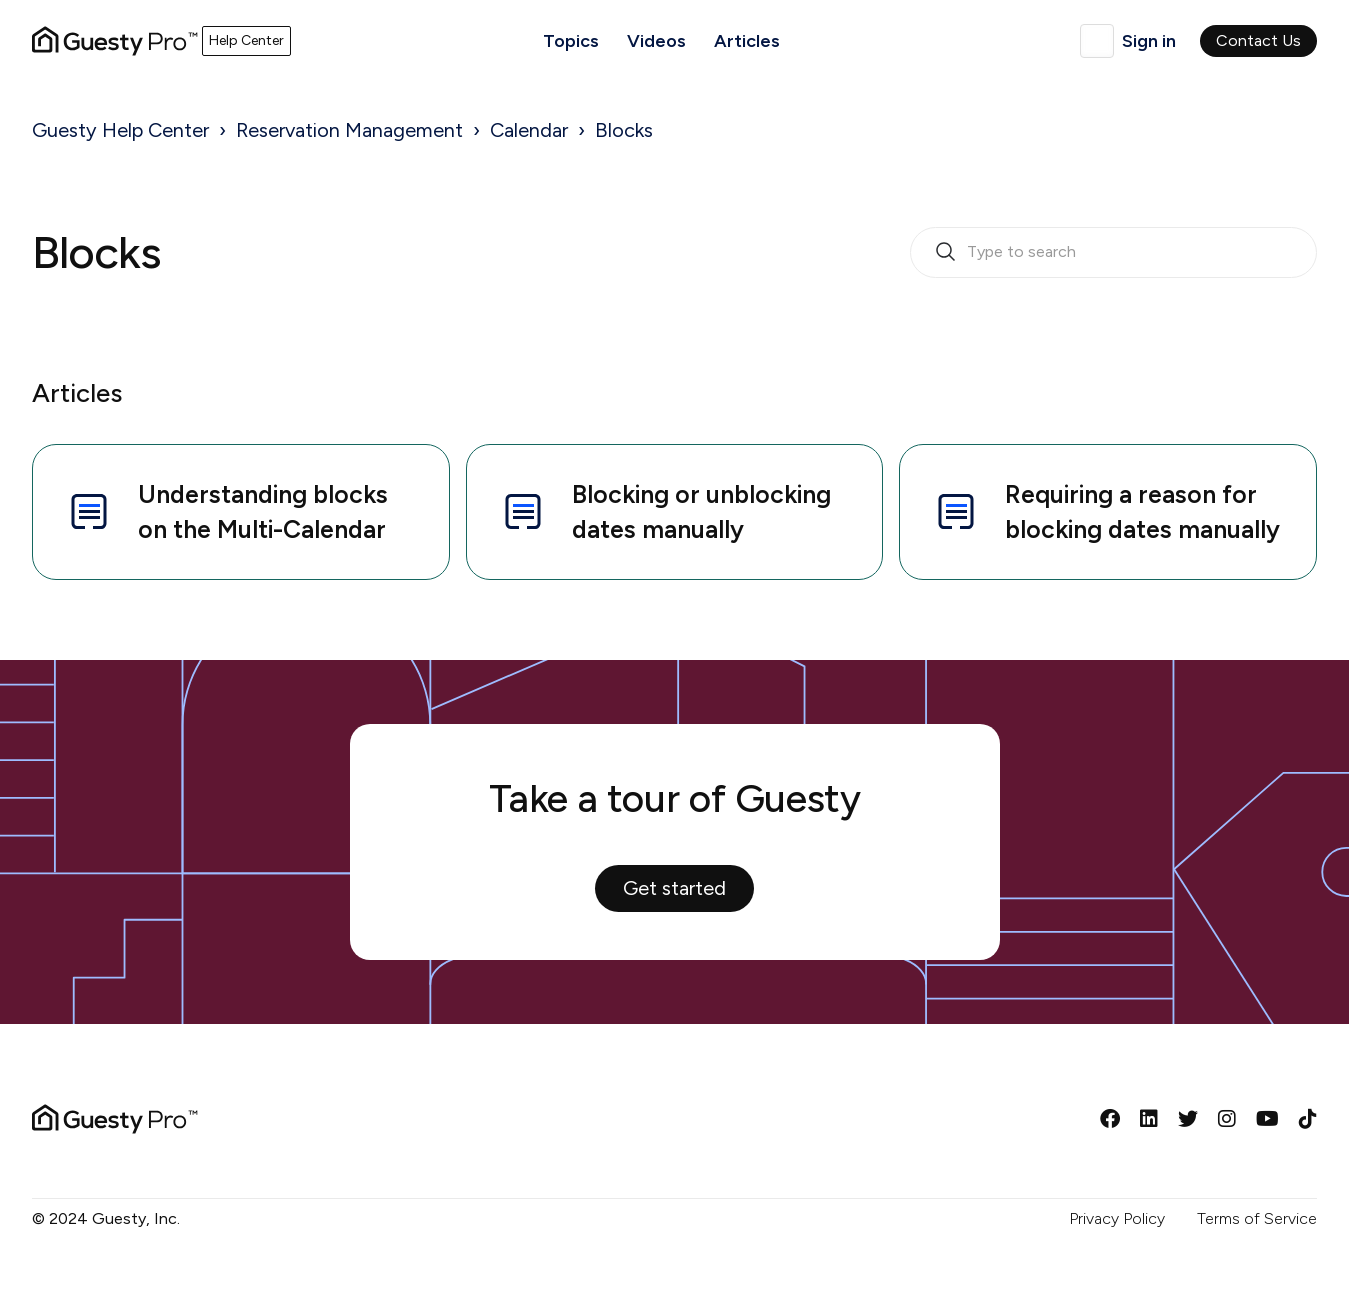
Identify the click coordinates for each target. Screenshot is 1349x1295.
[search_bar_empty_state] (1113, 253)
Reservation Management (349, 130)
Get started (674, 888)
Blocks (624, 130)
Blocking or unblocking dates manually (665, 511)
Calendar (529, 130)
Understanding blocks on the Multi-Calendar (226, 511)
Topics (571, 41)
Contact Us (1258, 40)
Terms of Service (1257, 1218)
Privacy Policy (1117, 1218)
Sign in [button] (1149, 41)
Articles (747, 41)
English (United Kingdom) (1097, 41)
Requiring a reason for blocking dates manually (1106, 511)
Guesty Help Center (120, 130)
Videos (656, 41)
